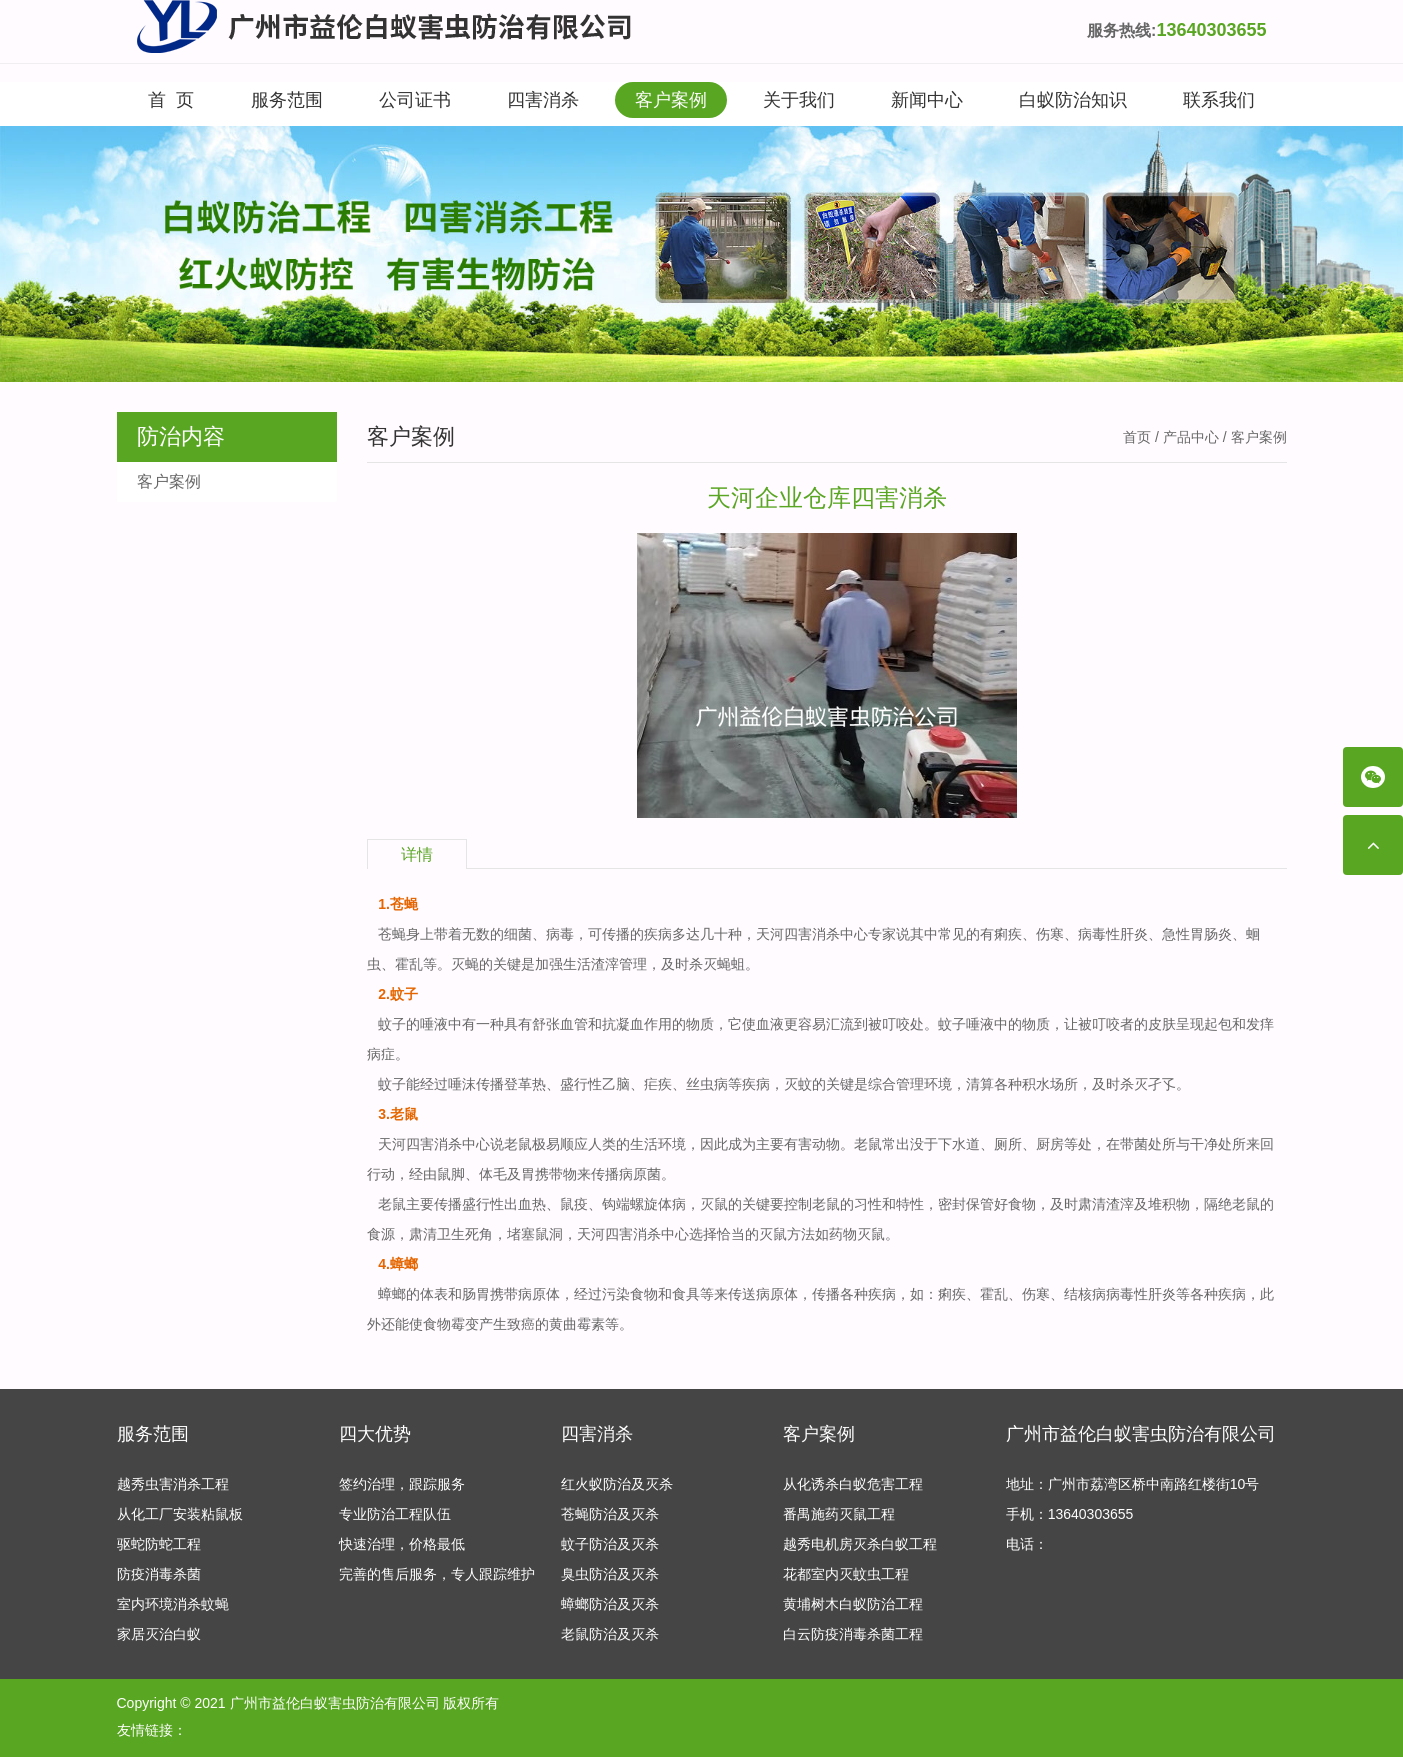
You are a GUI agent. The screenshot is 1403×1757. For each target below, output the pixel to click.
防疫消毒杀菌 (159, 1574)
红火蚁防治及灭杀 (617, 1484)
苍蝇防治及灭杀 (610, 1514)
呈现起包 (1204, 1024)
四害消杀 (543, 100)
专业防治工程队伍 (395, 1514)
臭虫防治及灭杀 (610, 1574)
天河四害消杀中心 (812, 934)
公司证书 (415, 100)
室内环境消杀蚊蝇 (173, 1604)
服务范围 (287, 100)
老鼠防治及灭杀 (610, 1634)
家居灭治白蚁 (159, 1634)
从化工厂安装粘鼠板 (180, 1514)
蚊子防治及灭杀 (610, 1544)
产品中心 (1191, 437)
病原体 (777, 1294)
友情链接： (152, 1730)
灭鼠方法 (787, 1234)
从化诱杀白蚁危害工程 (853, 1484)
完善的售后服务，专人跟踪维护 (437, 1574)
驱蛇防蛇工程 (159, 1544)
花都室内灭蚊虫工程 (846, 1574)
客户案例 (671, 100)
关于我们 (799, 100)
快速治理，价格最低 (402, 1544)
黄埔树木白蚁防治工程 (853, 1604)
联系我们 (1219, 100)
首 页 (171, 100)
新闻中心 (927, 100)
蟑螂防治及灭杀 (610, 1604)
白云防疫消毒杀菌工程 (853, 1634)
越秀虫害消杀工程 (173, 1484)
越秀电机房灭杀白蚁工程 (860, 1544)
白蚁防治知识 (1073, 100)
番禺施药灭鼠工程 (839, 1514)
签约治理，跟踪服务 (402, 1484)
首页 (1137, 437)
